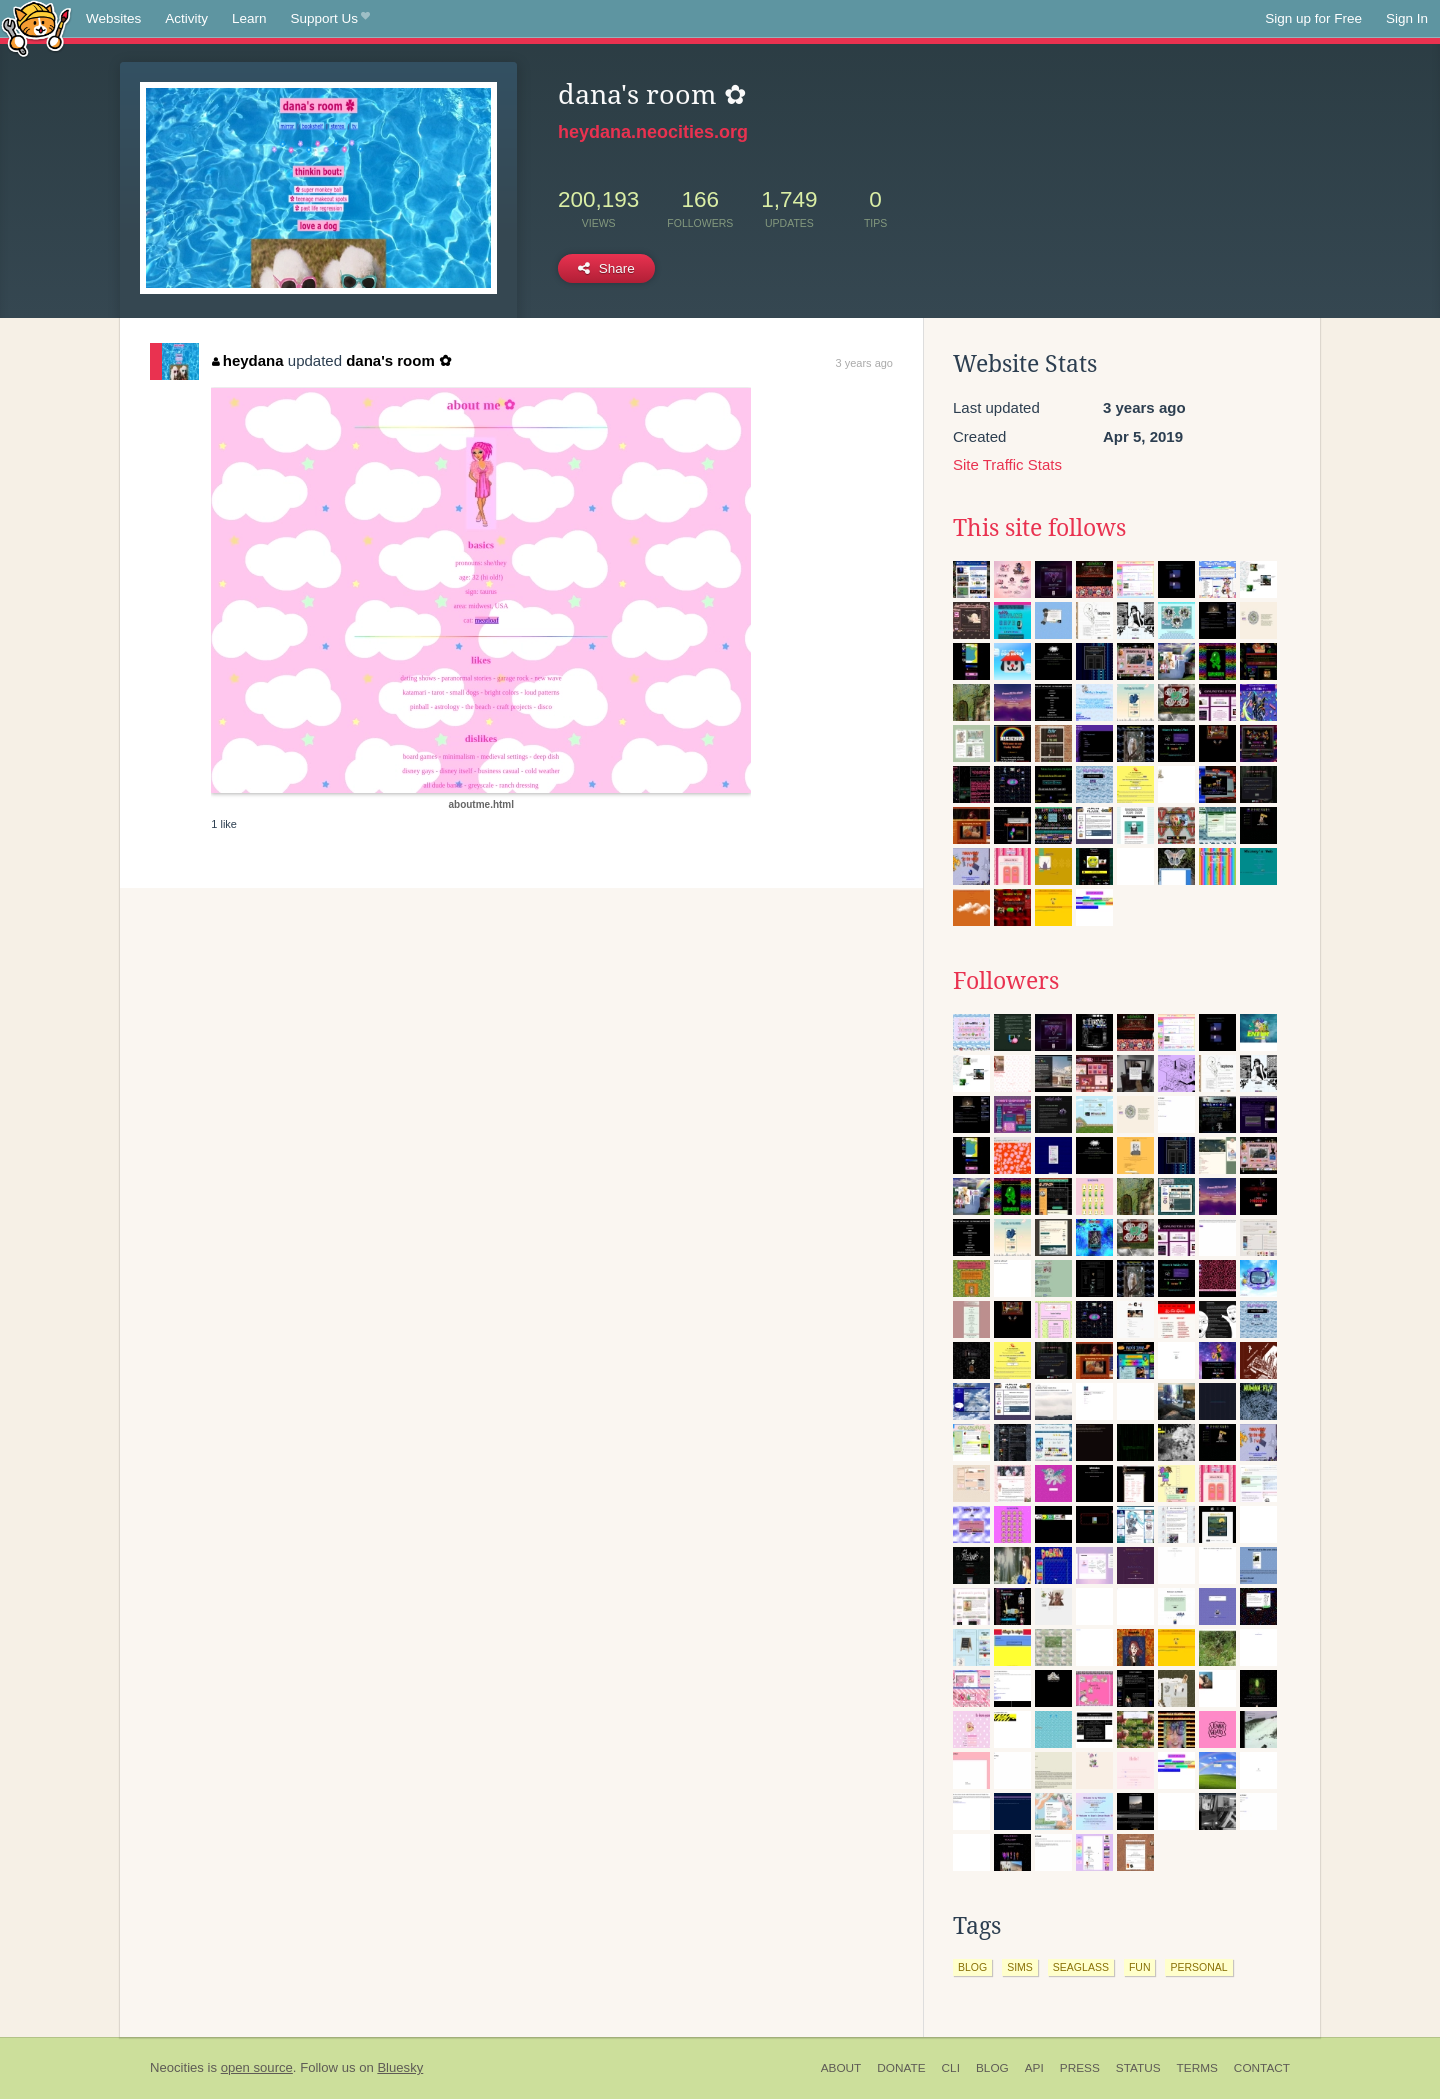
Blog (992, 2068)
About (841, 2068)
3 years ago (864, 363)
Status (1138, 2068)
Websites (113, 18)
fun (1140, 1967)
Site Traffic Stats (1007, 464)
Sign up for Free (1313, 18)
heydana (247, 360)
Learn (249, 18)
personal (1198, 1967)
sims (1020, 1967)
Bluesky (400, 2067)
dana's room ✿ (399, 360)
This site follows (1039, 528)
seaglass (1081, 1967)
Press (1080, 2068)
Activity (186, 18)
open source (257, 2067)
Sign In (1407, 18)
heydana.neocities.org (653, 132)
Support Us (330, 19)
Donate (901, 2068)
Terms (1197, 2068)
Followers (1006, 981)
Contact (1262, 2068)
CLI (951, 2068)
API (1034, 2068)
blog (972, 1967)
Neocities (177, 2067)
